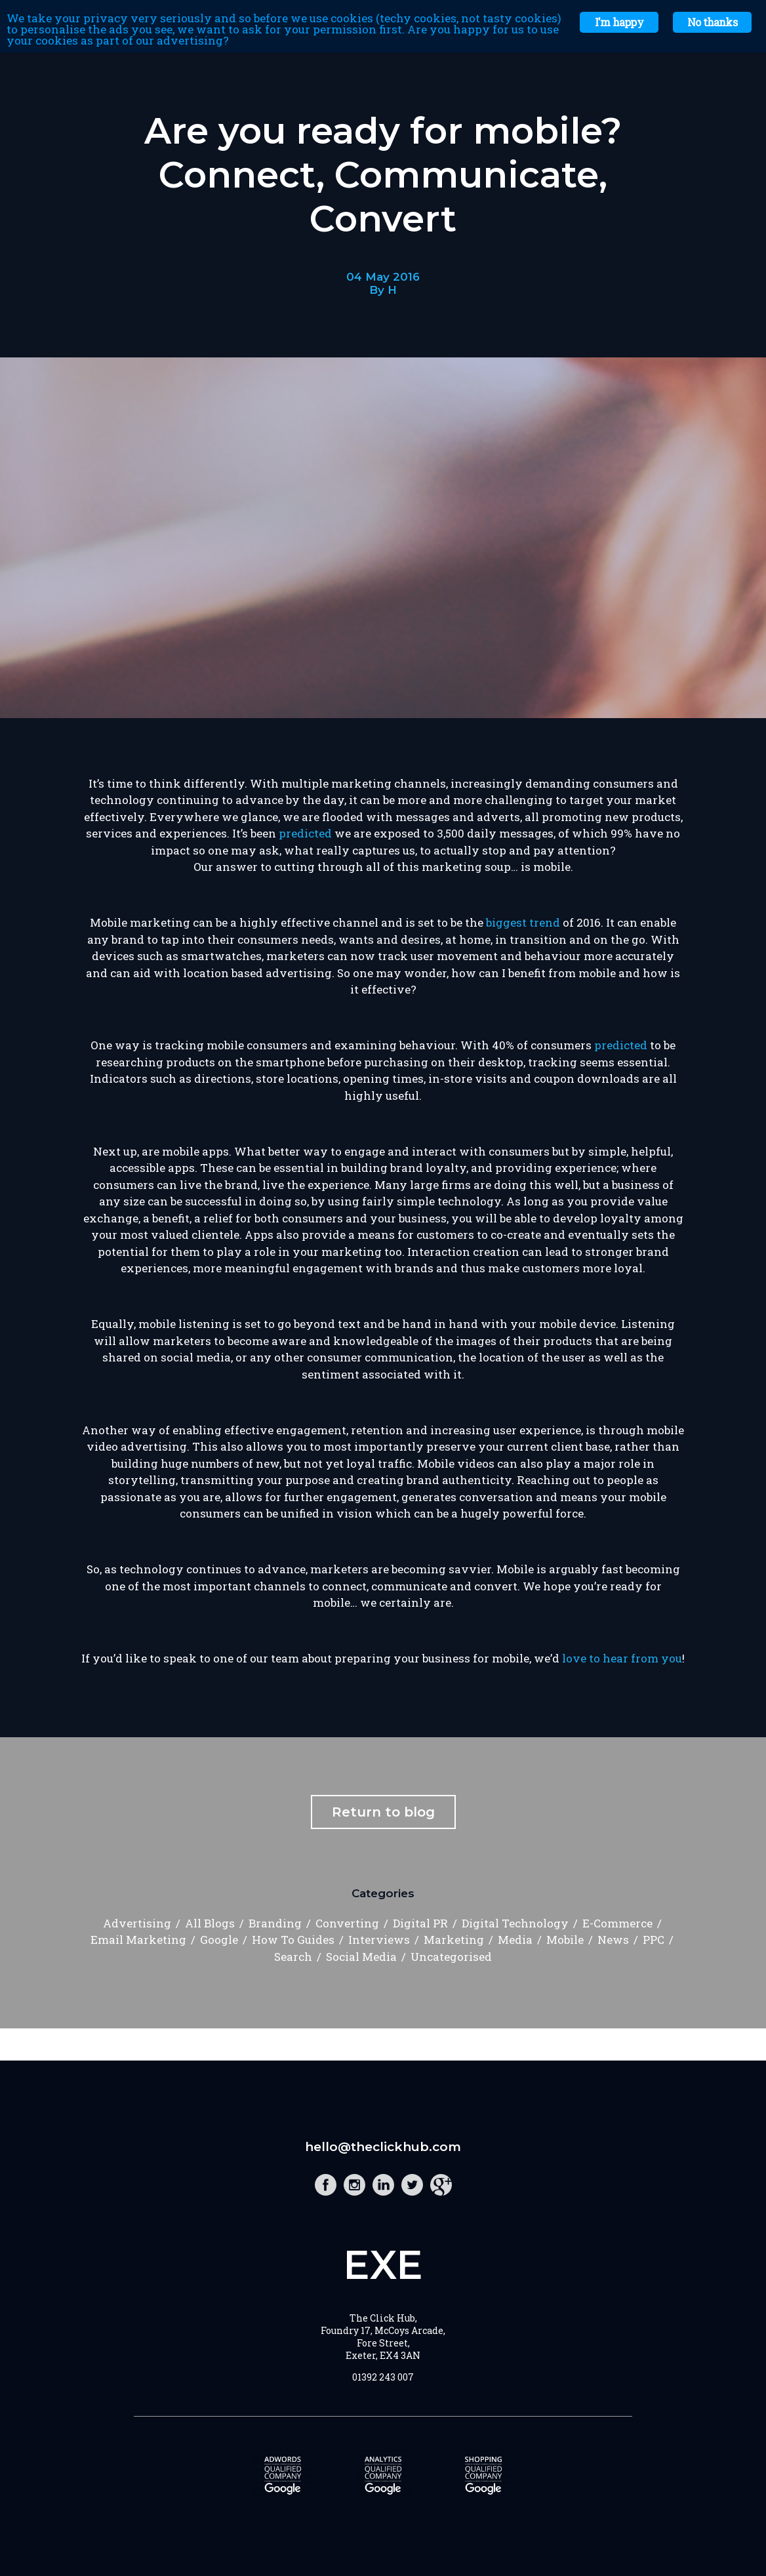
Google (219, 1939)
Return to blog (383, 1812)
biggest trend (523, 922)
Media (515, 1939)
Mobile (565, 1939)
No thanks (712, 22)
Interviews (379, 1939)
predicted (305, 833)
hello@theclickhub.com (383, 2146)
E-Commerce (617, 1923)
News (613, 1939)
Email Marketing (138, 1939)
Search (293, 1956)
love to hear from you (622, 1658)
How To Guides (293, 1939)
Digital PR (420, 1923)
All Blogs (210, 1923)
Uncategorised (451, 1956)
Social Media (361, 1956)
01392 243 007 (383, 2377)
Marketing (454, 1939)
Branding (275, 1923)
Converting (347, 1923)
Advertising (137, 1923)
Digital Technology (515, 1923)
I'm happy (619, 22)
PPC (653, 1939)
